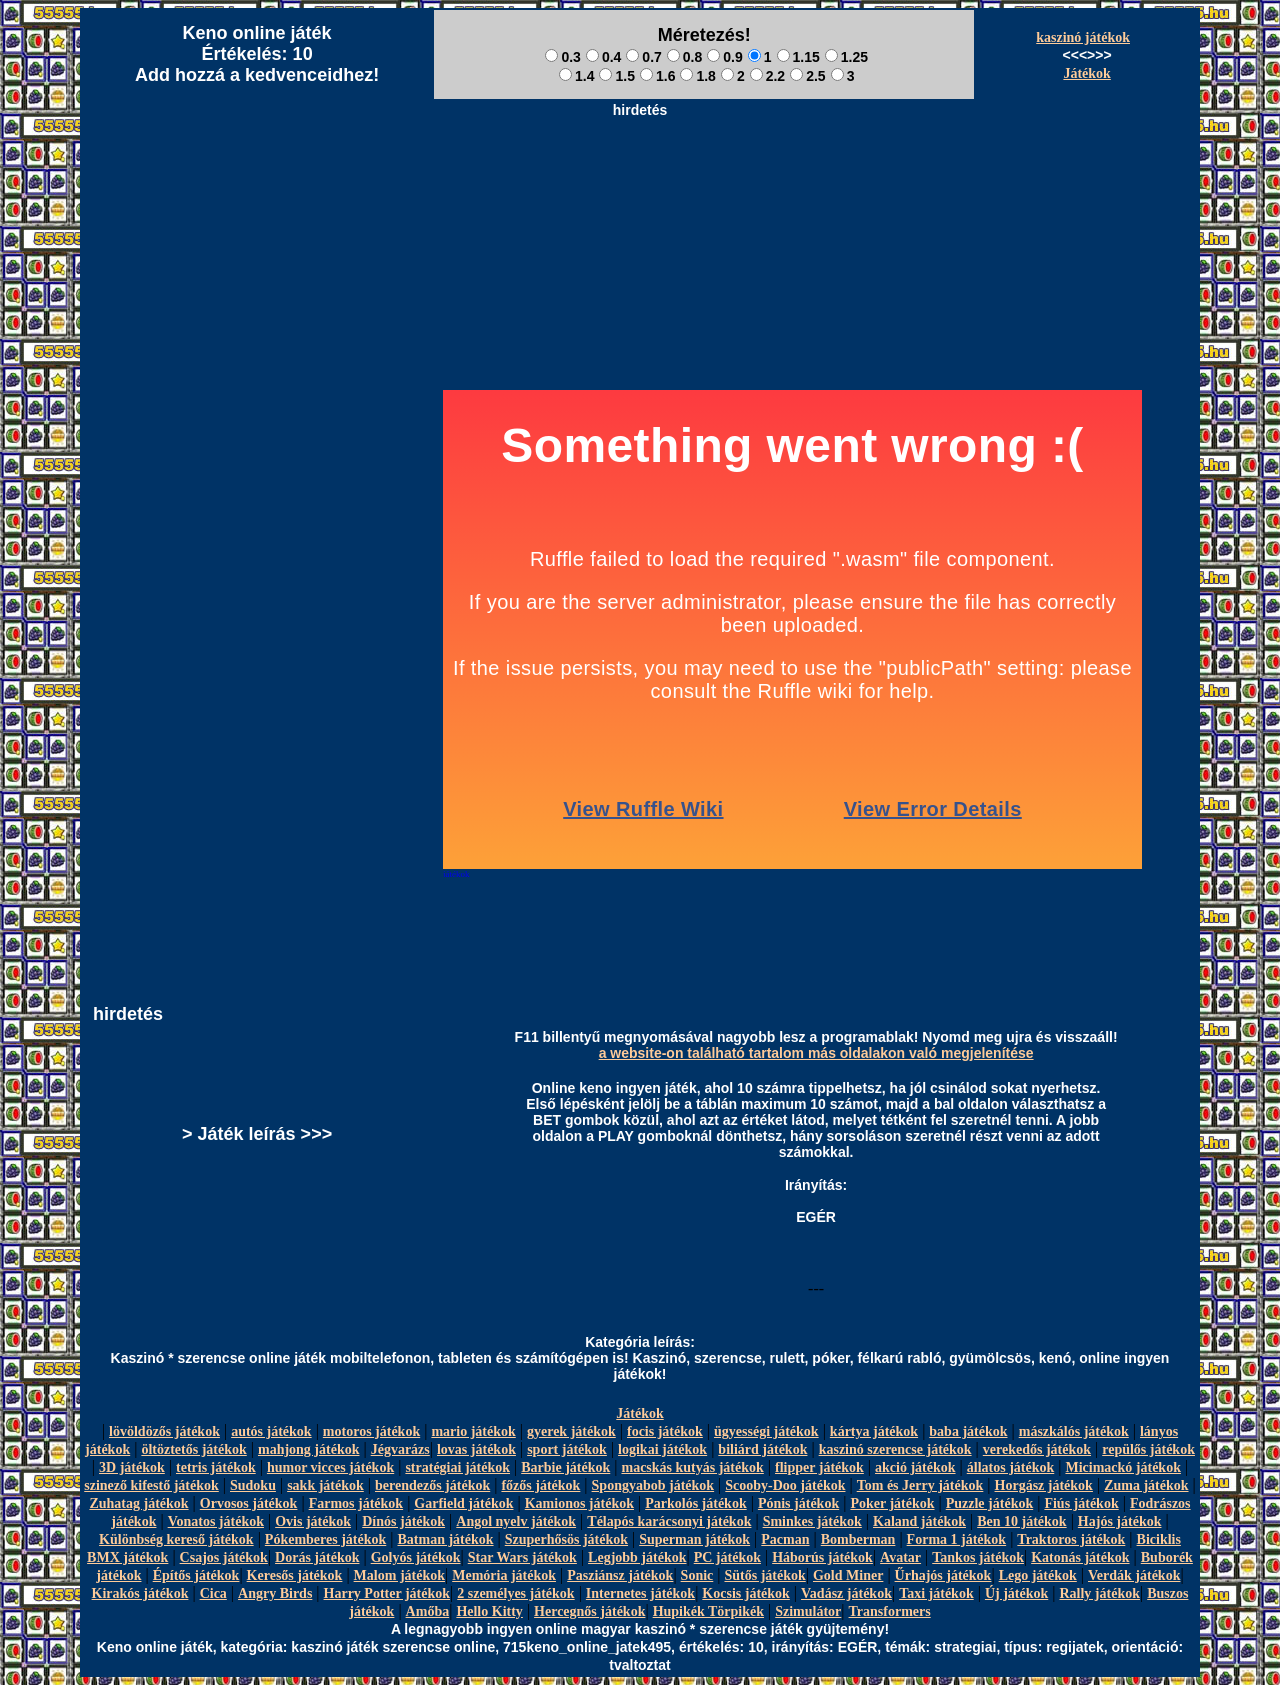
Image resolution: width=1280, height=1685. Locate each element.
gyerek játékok (571, 1431)
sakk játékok (325, 1485)
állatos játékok (1011, 1467)
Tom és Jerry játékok (920, 1485)
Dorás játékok (317, 1557)
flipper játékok (819, 1467)
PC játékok (727, 1557)
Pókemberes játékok (325, 1539)
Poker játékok (892, 1503)
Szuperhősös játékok (566, 1539)
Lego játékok (1038, 1575)
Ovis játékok (313, 1521)
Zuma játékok (1146, 1485)
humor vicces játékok (330, 1467)
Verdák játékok (1134, 1575)
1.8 (697, 76)
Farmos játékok (356, 1503)
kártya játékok (874, 1431)
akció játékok (915, 1467)
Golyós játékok (416, 1557)
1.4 (576, 76)
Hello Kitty (489, 1611)
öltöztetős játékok (193, 1449)
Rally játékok (1099, 1593)
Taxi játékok (936, 1593)
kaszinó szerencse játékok (895, 1449)
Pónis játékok (798, 1503)
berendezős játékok (432, 1485)
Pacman (785, 1539)
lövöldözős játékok (164, 1431)
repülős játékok (1148, 1449)
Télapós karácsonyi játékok (669, 1521)
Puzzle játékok (989, 1503)
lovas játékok (476, 1449)
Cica (213, 1593)
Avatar (900, 1557)
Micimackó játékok (1122, 1467)
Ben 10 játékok (1021, 1521)
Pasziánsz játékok (620, 1575)
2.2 (767, 76)
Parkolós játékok (696, 1503)
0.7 (643, 57)
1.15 (798, 57)
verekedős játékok (1037, 1449)
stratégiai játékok (457, 1467)
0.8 (684, 57)
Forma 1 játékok (957, 1539)
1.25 (846, 57)
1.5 (616, 76)
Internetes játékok (640, 1593)
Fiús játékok (1081, 1503)
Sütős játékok (764, 1575)
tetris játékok (216, 1467)
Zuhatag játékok (138, 1503)
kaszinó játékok (1083, 37)
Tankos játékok (978, 1557)
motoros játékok (371, 1431)
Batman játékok (445, 1539)
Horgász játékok (1044, 1485)
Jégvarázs (400, 1449)
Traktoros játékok (1071, 1539)
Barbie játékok (565, 1467)
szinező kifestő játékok (151, 1485)
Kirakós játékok (140, 1593)
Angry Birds (275, 1593)
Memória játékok (504, 1575)
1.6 (657, 76)
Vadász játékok (846, 1593)
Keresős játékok (295, 1575)
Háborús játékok (822, 1557)
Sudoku (253, 1485)
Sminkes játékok (812, 1521)
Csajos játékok (224, 1557)
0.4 (603, 57)
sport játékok (567, 1449)
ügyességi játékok (766, 1431)
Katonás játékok (1080, 1557)
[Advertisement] (640, 171)
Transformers (890, 1611)
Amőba (428, 1611)
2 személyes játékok (515, 1593)
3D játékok (132, 1467)
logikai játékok (662, 1449)
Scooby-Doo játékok (785, 1485)
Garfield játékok (463, 1503)
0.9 (724, 57)
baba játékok (968, 1431)
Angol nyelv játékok (516, 1521)
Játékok (1086, 73)
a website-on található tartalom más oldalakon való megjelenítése (816, 1053)
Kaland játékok (919, 1521)
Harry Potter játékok (387, 1593)
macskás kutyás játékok (692, 1467)
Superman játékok (694, 1539)
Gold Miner (848, 1575)
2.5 (807, 76)
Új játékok (1016, 1593)
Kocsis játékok (746, 1593)
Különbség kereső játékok (176, 1539)
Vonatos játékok (216, 1521)
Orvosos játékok (249, 1503)
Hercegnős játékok (589, 1611)
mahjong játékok (309, 1449)
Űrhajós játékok (943, 1575)
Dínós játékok (403, 1521)
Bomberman (858, 1539)
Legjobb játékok (637, 1557)
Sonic (697, 1575)
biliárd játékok (762, 1449)
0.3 (562, 57)
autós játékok (271, 1431)
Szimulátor (808, 1611)
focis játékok (665, 1431)
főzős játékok (540, 1485)
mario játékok (473, 1431)
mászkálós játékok (1074, 1431)
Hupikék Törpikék (708, 1611)
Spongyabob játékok (653, 1485)
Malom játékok (399, 1575)
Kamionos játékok (579, 1503)
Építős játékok (196, 1575)
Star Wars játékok (522, 1557)
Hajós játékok (1120, 1521)
